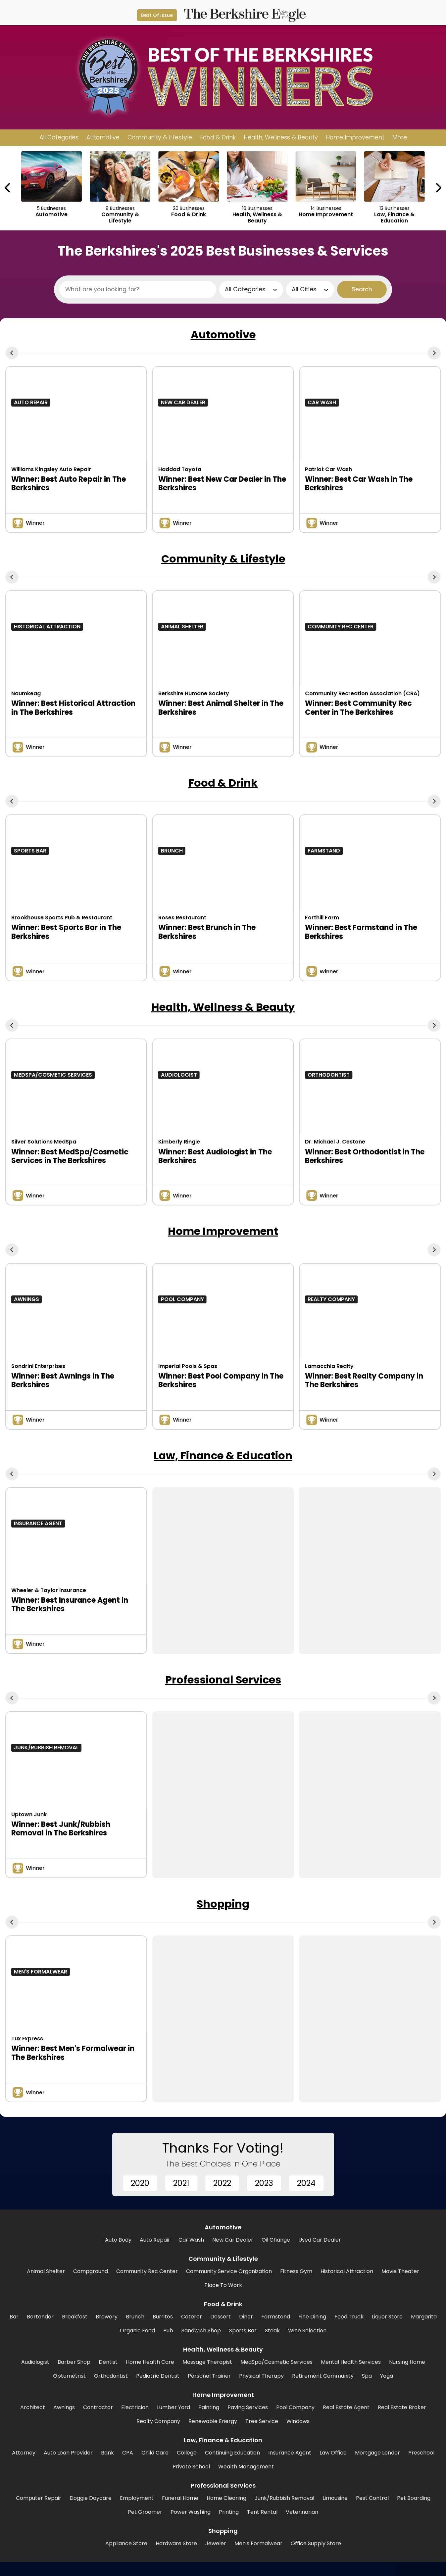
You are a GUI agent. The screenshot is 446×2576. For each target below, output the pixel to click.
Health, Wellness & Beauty (223, 1006)
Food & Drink (223, 782)
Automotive (223, 334)
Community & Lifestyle (223, 558)
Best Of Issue (157, 15)
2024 (306, 2183)
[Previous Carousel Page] (8, 188)
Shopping (223, 1903)
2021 (181, 2183)
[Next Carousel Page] (438, 188)
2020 (140, 2183)
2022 (222, 2183)
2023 (264, 2183)
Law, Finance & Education (223, 1455)
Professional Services (223, 1679)
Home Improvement (223, 1231)
